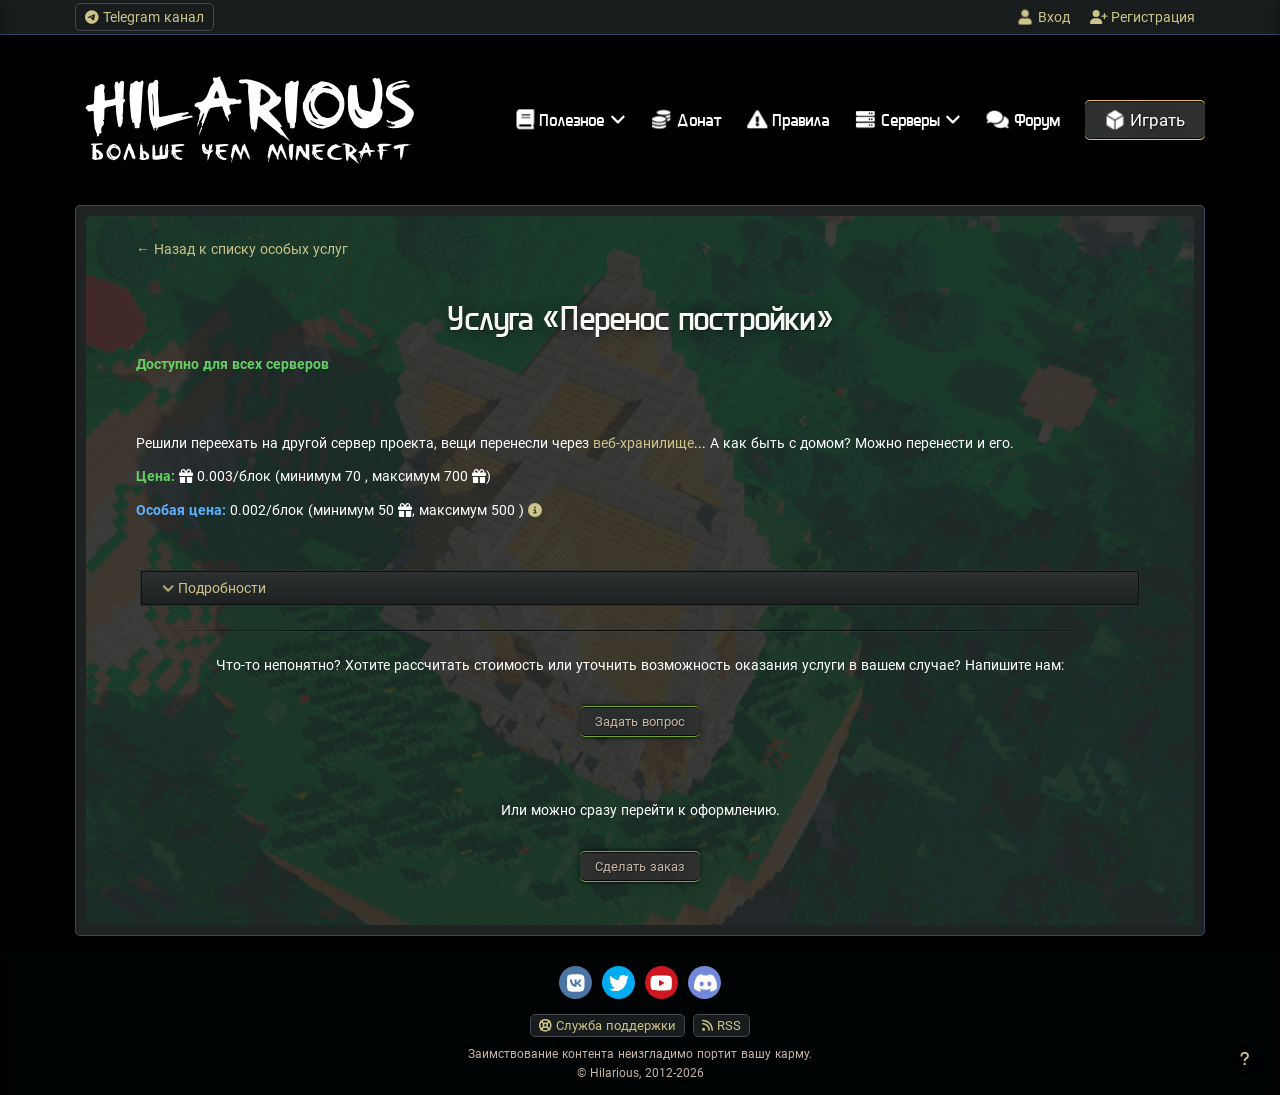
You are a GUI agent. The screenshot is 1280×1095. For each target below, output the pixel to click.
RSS (721, 1025)
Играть (1145, 120)
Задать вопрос (640, 721)
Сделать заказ (640, 866)
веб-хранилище (643, 443)
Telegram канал (144, 17)
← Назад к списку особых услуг (242, 249)
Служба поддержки (607, 1025)
